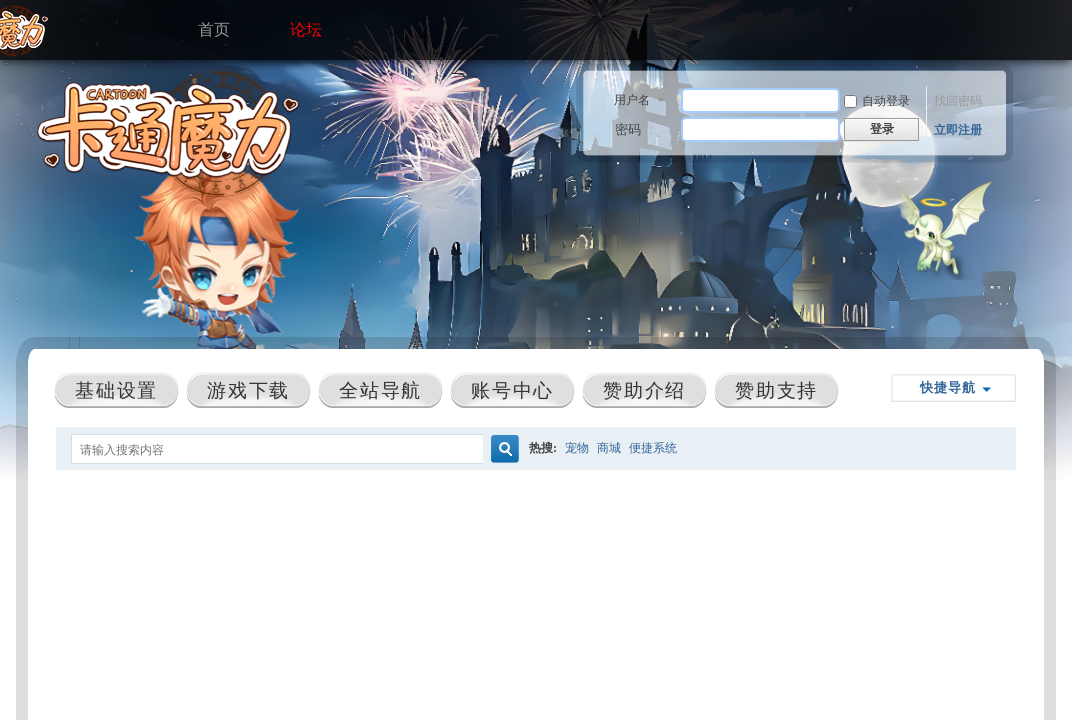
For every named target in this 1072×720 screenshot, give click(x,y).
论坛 (306, 24)
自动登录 (877, 101)
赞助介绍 (644, 390)
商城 (609, 448)
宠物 (577, 448)
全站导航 (380, 390)
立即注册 (958, 130)
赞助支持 (776, 390)
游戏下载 (248, 390)
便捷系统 (653, 448)
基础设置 (116, 390)
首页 (214, 24)
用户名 (632, 100)
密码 (628, 129)
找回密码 (958, 101)
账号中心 (512, 390)
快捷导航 (948, 387)
